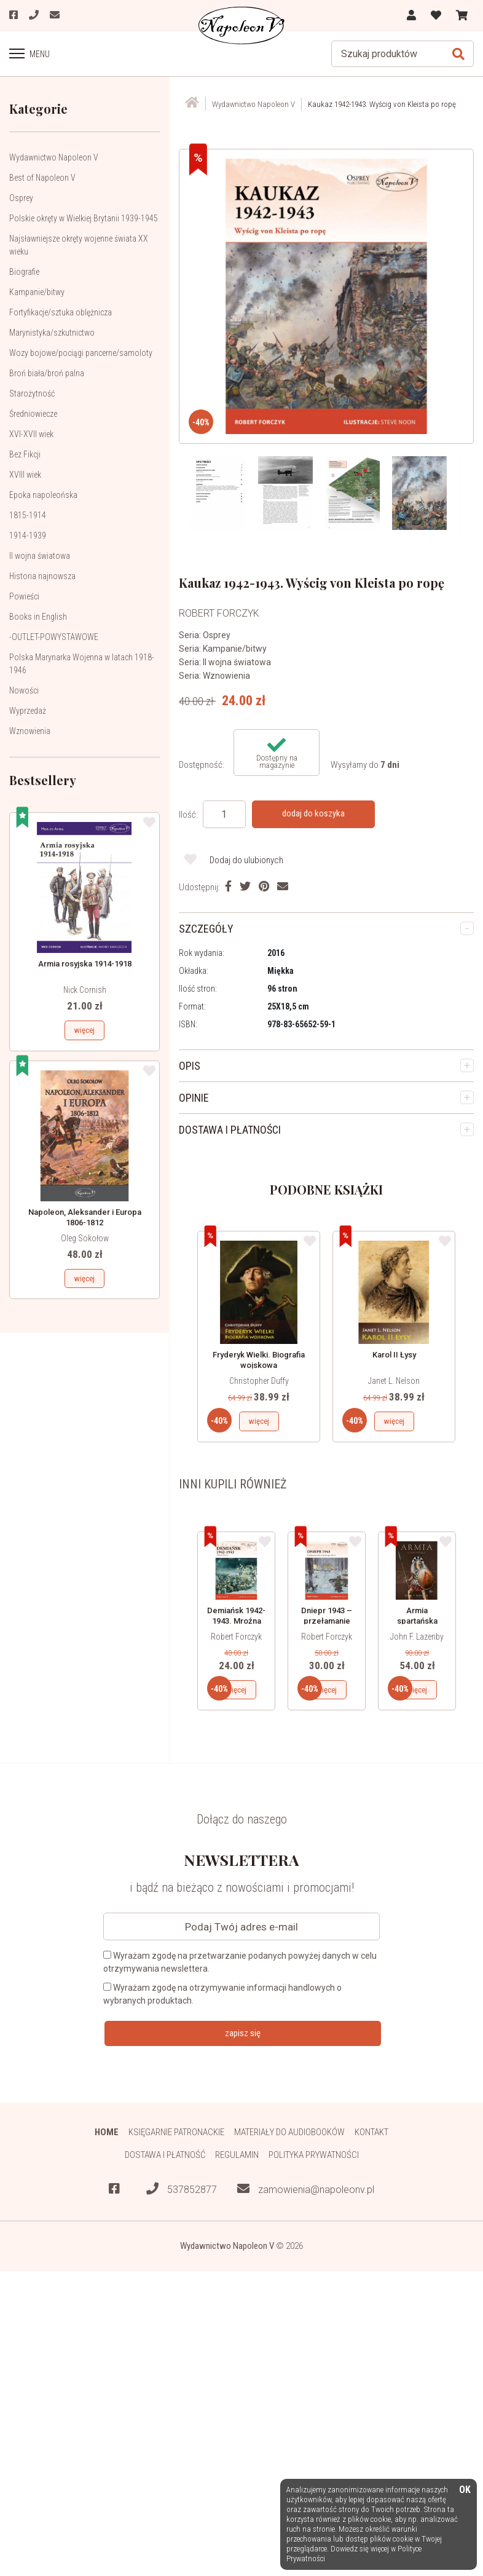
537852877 (181, 2189)
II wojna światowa (39, 556)
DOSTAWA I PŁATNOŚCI (230, 1129)
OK (465, 2490)
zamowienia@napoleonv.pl (305, 2189)
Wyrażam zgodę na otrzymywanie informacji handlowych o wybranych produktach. (222, 1994)
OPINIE (194, 1097)
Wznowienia (29, 731)
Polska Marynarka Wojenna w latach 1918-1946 (81, 663)
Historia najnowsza (42, 576)
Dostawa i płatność (165, 2154)
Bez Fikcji (25, 454)
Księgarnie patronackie (176, 2132)
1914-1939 (27, 535)
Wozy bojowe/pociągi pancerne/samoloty (80, 353)
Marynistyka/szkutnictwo (52, 333)
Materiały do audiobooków (289, 2132)
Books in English (38, 617)
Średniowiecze (33, 414)
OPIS (189, 1065)
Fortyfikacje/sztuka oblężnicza (60, 312)
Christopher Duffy (259, 1381)
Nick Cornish (84, 990)
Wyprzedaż (27, 711)
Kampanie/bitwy (37, 292)
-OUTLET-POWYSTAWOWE (53, 637)
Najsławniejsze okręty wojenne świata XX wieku (78, 245)
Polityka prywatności (314, 2154)
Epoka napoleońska (43, 495)
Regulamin (237, 2154)
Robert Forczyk (236, 1637)
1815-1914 (27, 515)
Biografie (24, 272)
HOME (107, 2132)
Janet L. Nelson (394, 1381)
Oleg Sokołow (85, 1238)
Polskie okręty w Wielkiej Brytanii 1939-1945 (83, 218)
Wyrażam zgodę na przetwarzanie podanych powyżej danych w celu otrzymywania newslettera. (240, 1962)
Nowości (24, 690)
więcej (84, 1030)
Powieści (24, 596)
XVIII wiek (25, 475)
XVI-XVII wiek (31, 434)
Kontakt (371, 2132)
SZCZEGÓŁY (206, 928)
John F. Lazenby (417, 1637)
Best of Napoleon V (42, 178)
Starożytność (32, 393)
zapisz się (243, 2033)
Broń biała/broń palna (46, 373)
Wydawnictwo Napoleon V (53, 157)
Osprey (21, 198)
